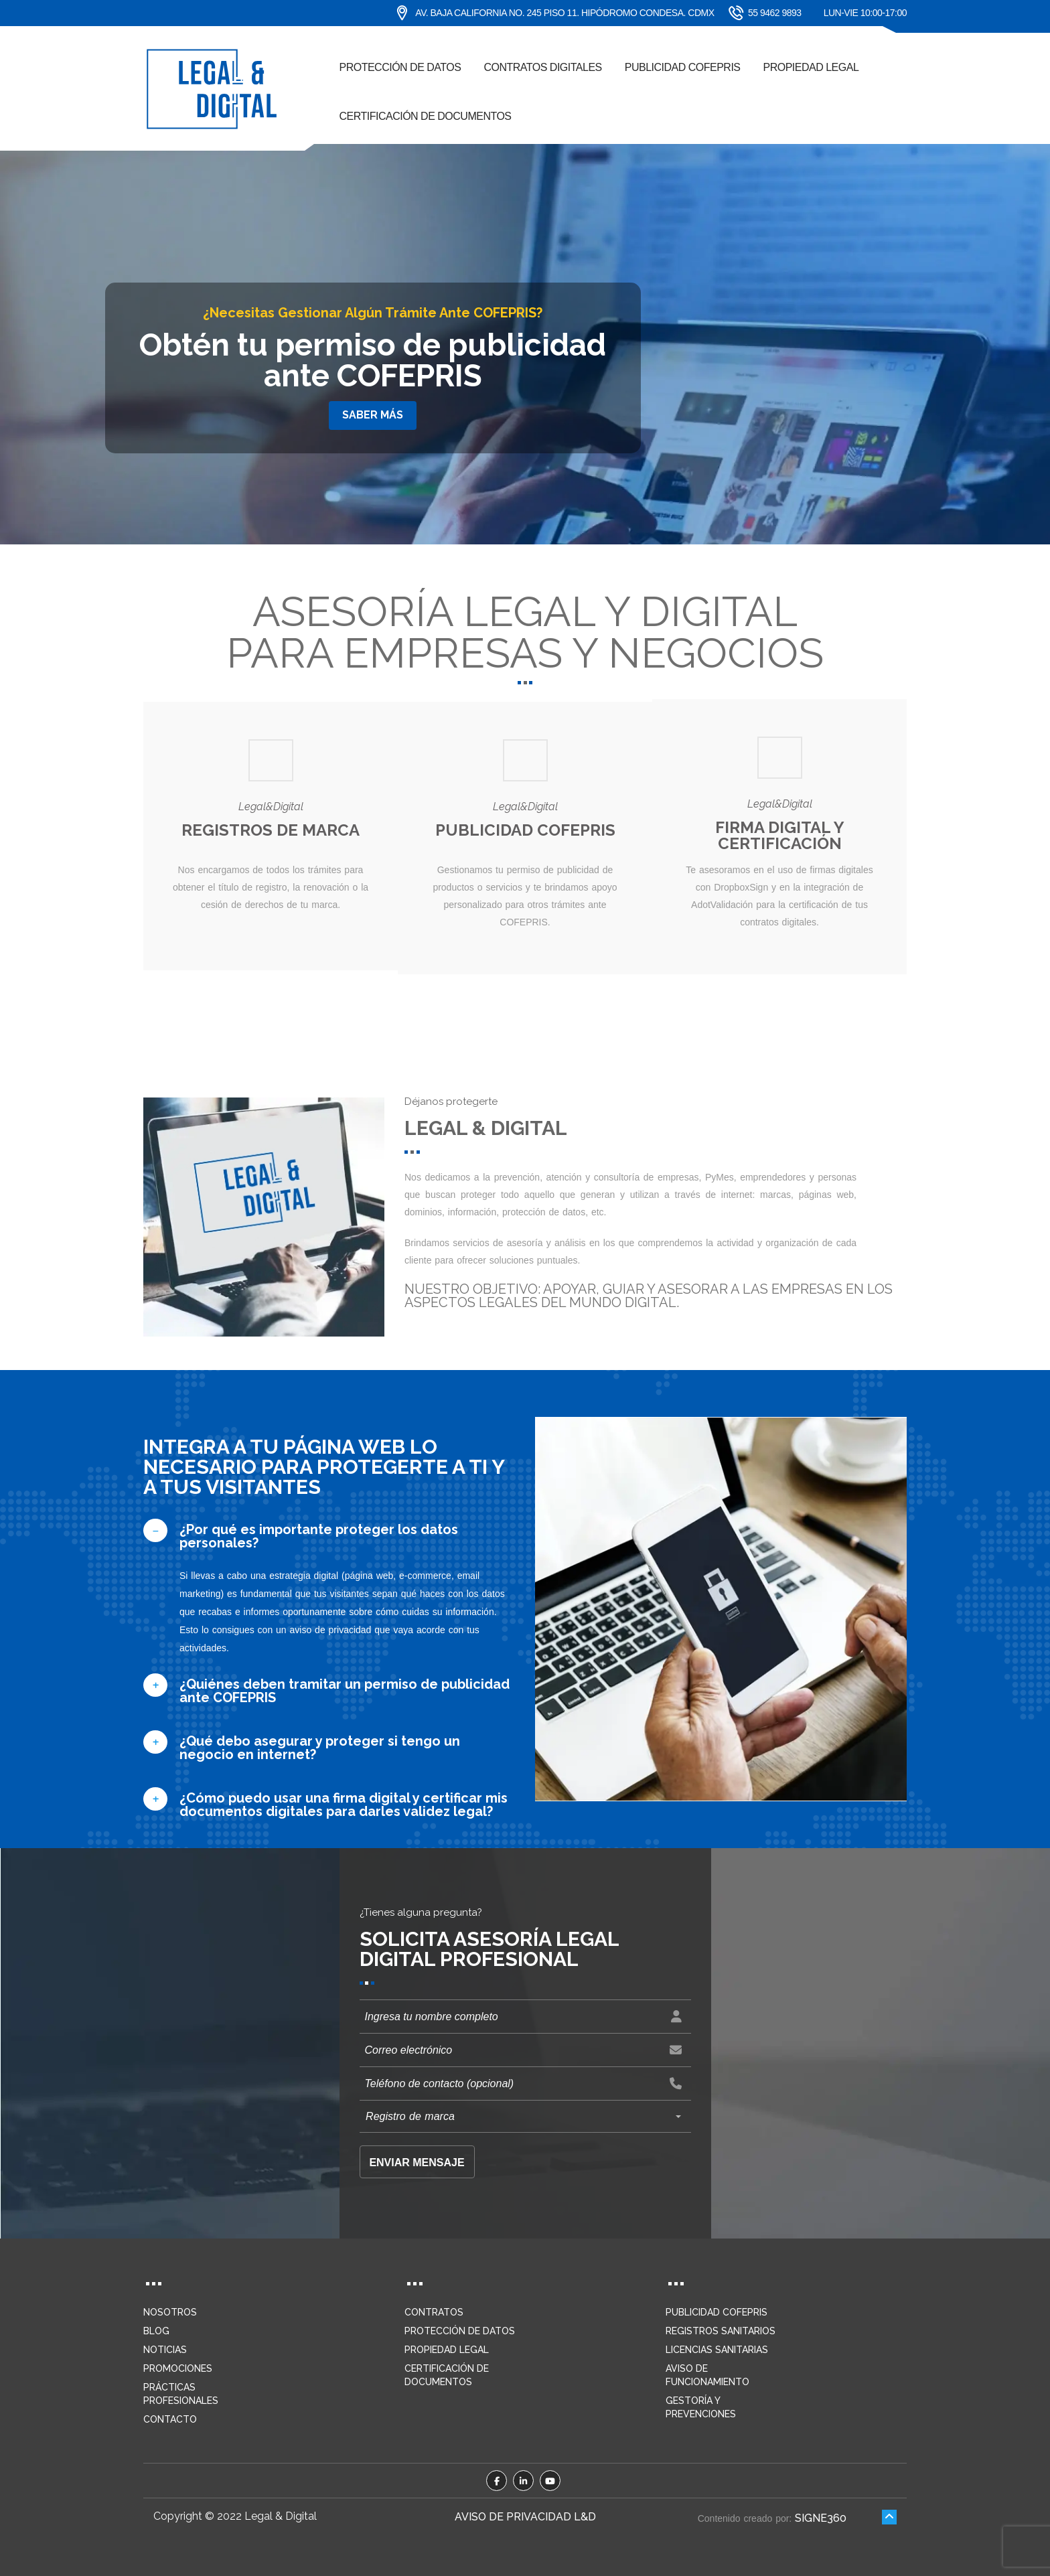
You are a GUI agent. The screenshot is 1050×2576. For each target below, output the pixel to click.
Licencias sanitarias (717, 2349)
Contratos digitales (542, 67)
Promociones (177, 2368)
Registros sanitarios (720, 2331)
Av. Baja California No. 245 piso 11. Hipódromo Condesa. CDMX (555, 12)
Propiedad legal (446, 2349)
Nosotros (170, 2312)
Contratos (433, 2312)
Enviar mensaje (416, 2162)
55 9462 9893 (758, 12)
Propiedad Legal (811, 67)
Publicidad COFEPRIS (683, 67)
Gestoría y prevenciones (701, 2407)
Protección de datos (400, 67)
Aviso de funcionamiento (707, 2375)
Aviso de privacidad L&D (525, 2516)
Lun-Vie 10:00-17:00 (865, 12)
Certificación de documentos (426, 116)
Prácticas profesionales (180, 2394)
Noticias (165, 2349)
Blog (156, 2331)
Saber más (372, 414)
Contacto (170, 2419)
